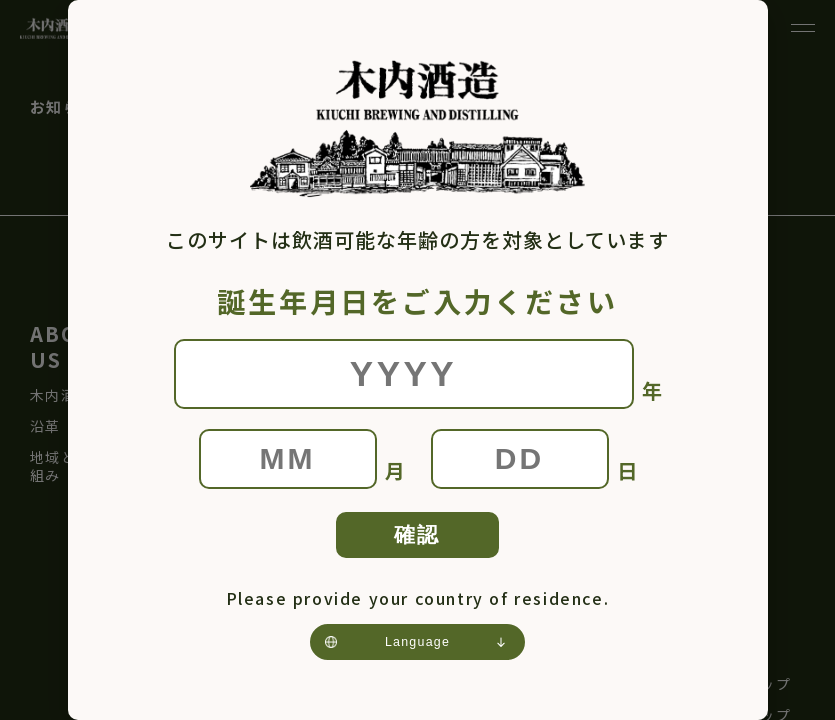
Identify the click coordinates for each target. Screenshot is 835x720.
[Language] (417, 650)
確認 (417, 537)
